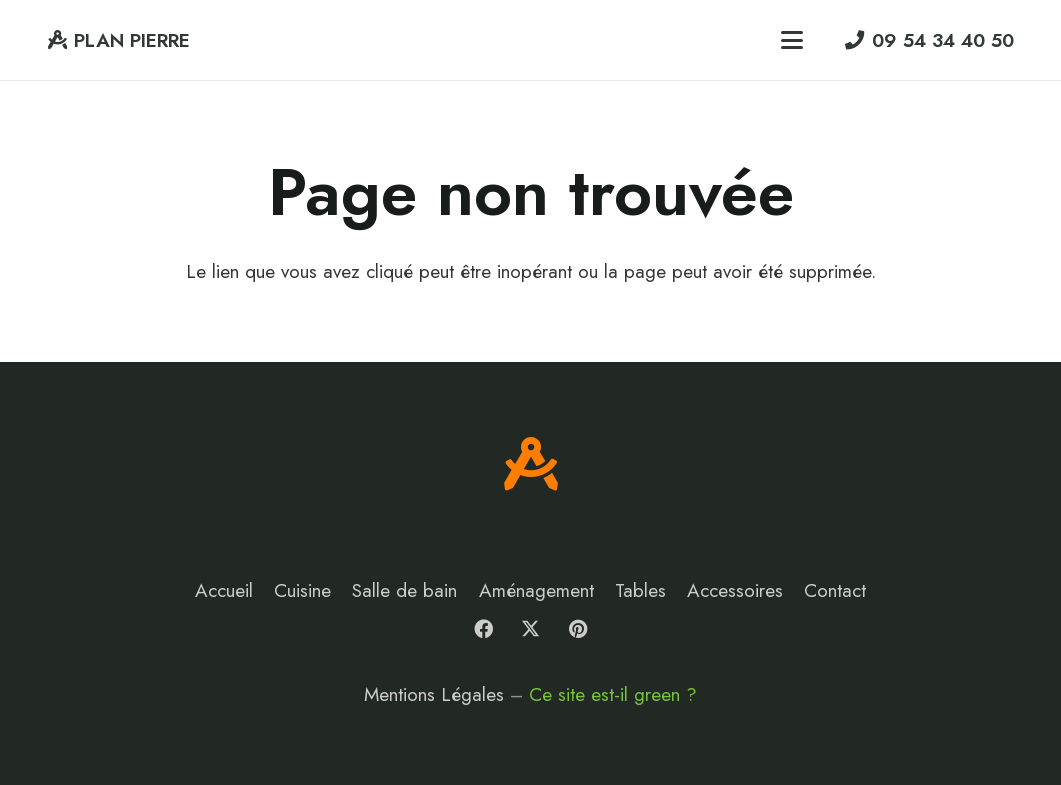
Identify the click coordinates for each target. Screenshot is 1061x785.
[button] (792, 40)
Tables (640, 590)
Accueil (224, 590)
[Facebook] (483, 629)
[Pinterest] (578, 629)
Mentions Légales (434, 694)
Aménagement (536, 590)
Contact (835, 590)
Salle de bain (404, 590)
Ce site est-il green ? (613, 694)
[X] (531, 629)
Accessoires (735, 590)
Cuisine (302, 590)
